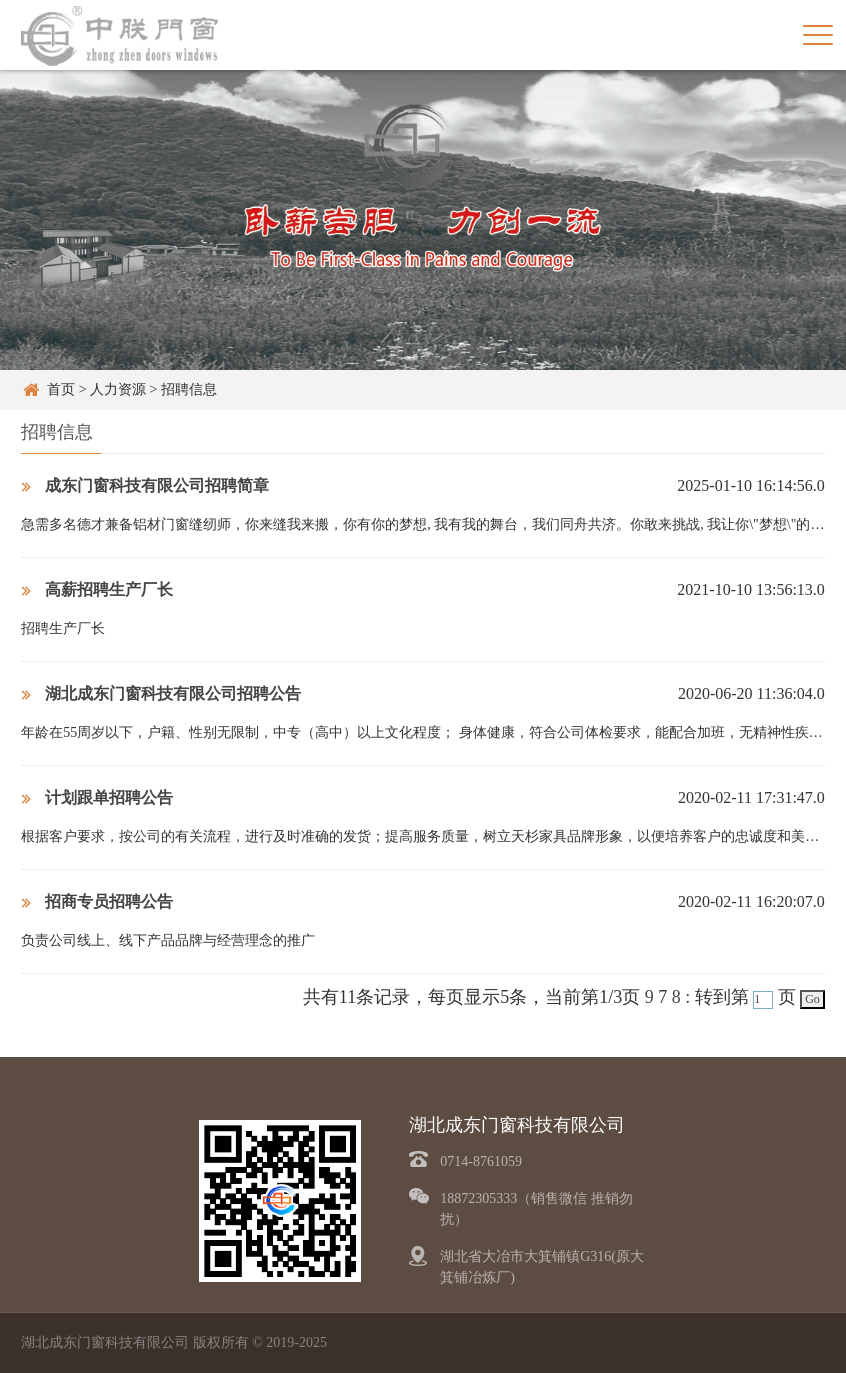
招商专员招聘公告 (97, 901)
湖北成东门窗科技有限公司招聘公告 (161, 693)
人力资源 (118, 389)
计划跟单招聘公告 (97, 797)
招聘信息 (189, 389)
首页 (61, 389)
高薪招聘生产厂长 (97, 589)
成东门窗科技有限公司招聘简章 (145, 485)
